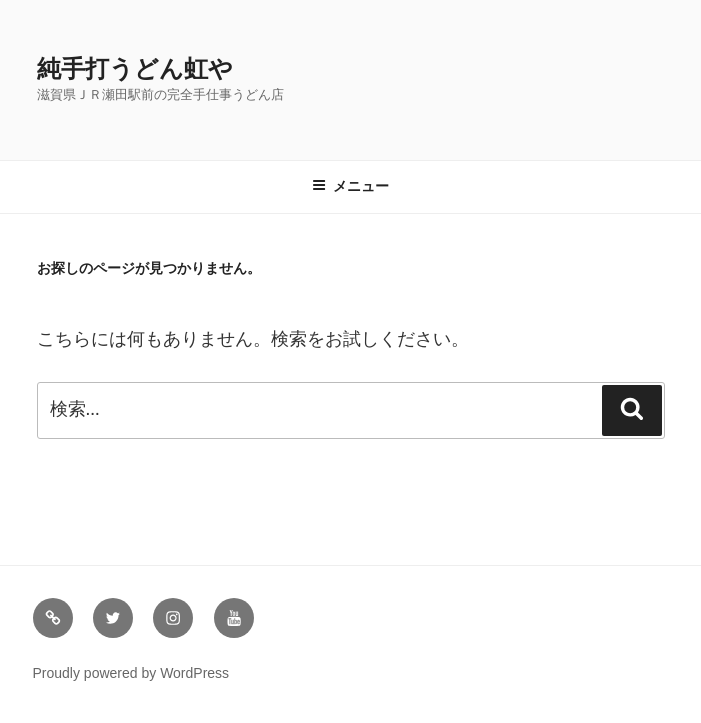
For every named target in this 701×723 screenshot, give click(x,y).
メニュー (350, 186)
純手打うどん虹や (135, 68)
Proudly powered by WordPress (131, 673)
